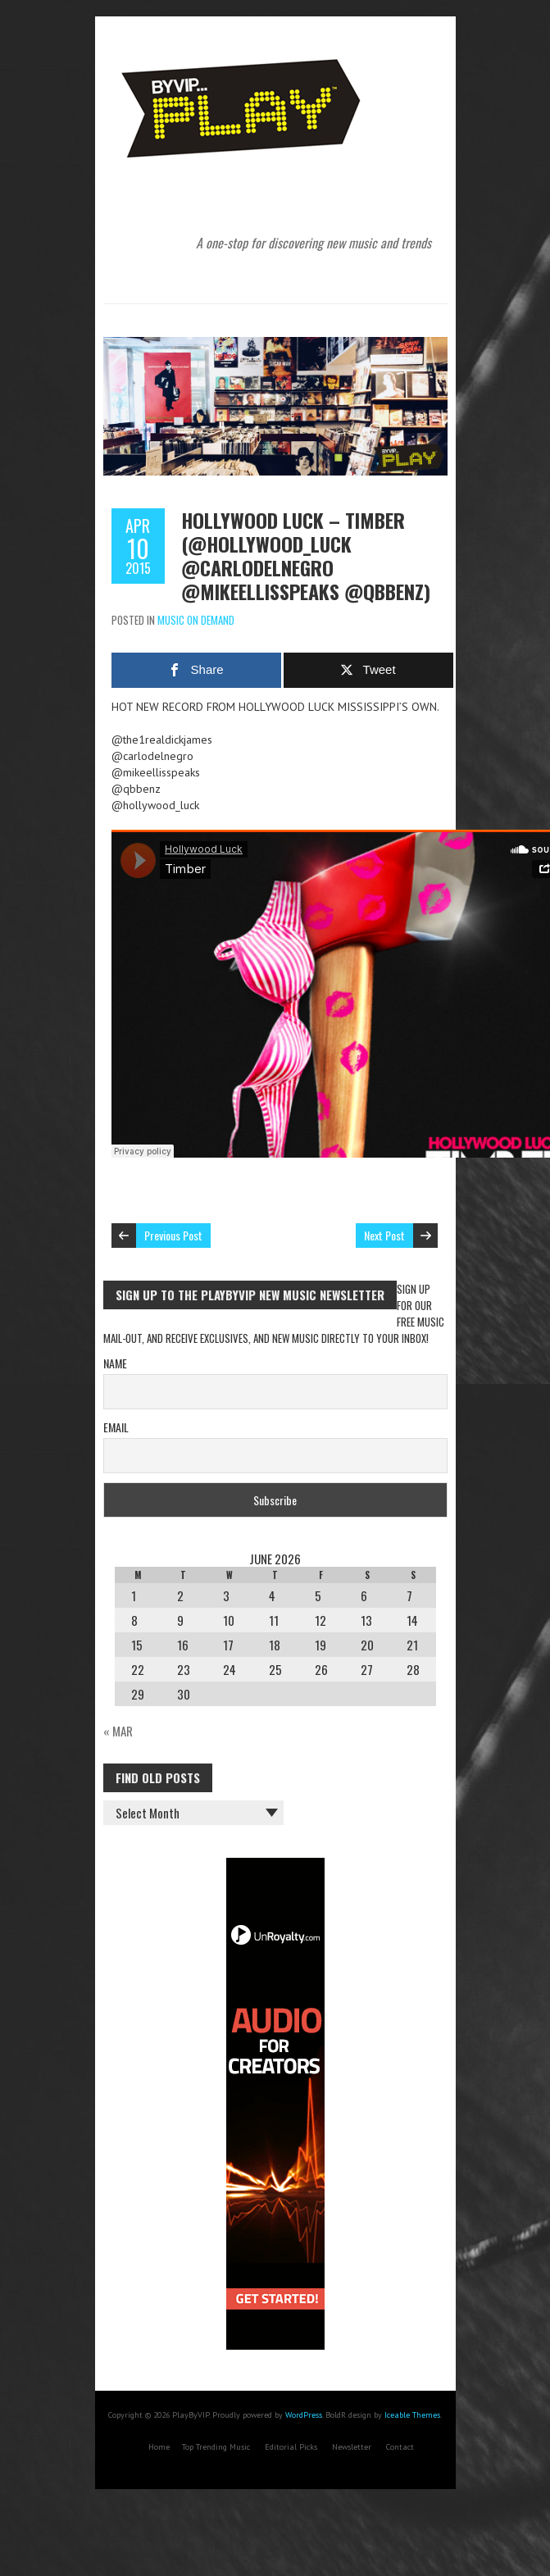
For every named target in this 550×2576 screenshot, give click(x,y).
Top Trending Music (216, 2447)
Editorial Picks (291, 2447)
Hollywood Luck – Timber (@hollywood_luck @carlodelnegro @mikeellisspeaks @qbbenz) (305, 555)
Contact (400, 2447)
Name (115, 1363)
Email (116, 1427)
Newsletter (351, 2447)
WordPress (303, 2415)
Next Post (384, 1235)
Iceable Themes (412, 2415)
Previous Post (173, 1235)
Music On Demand (195, 620)
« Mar (118, 1731)
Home (159, 2447)
